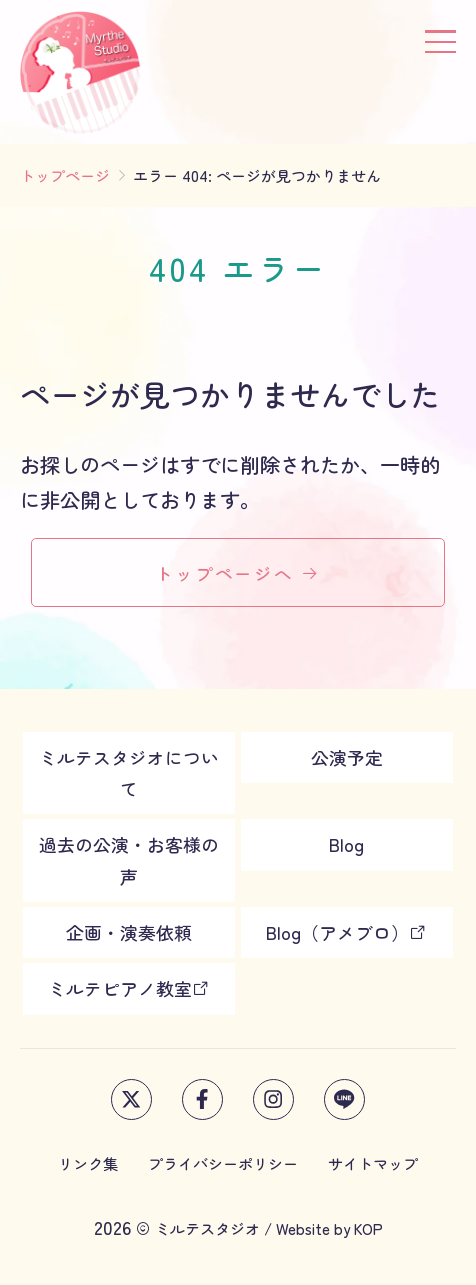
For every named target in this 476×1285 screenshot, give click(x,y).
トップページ (65, 175)
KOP (368, 1228)
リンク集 (88, 1163)
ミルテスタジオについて (129, 772)
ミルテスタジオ (207, 1228)
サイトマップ (373, 1163)
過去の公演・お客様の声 (129, 859)
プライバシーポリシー (223, 1163)
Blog (346, 844)
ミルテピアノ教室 (129, 988)
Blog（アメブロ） (346, 932)
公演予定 (347, 757)
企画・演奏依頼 (129, 932)
